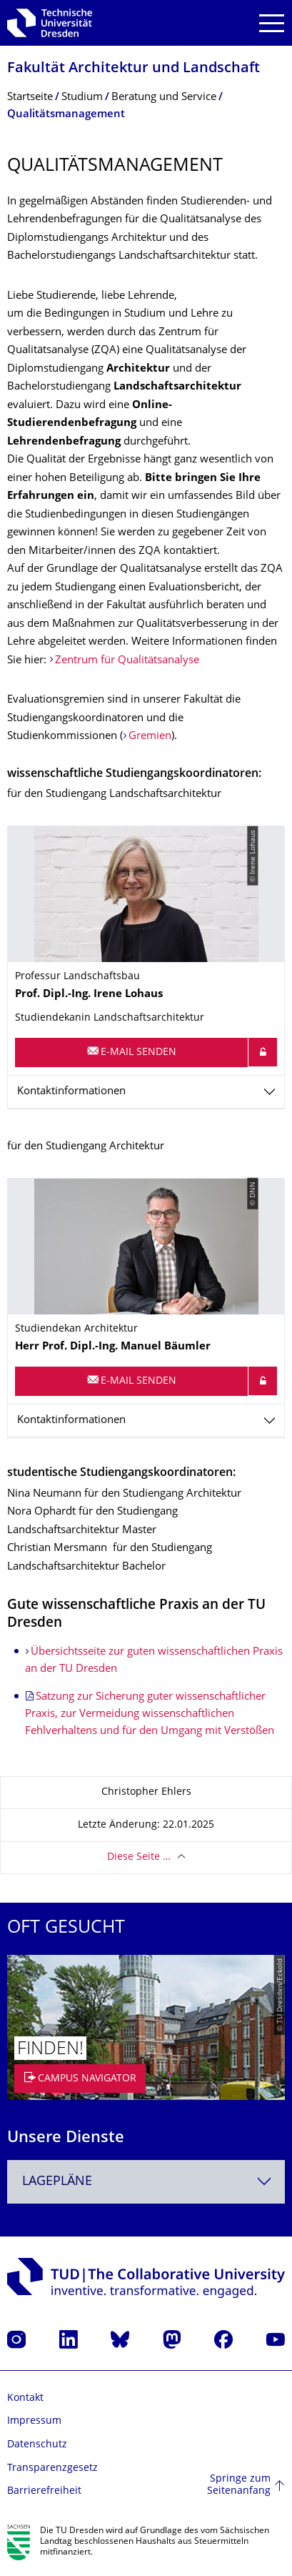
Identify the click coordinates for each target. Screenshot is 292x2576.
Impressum (34, 2421)
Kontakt (25, 2398)
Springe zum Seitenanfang (239, 2486)
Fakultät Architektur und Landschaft (133, 69)
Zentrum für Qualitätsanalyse (127, 660)
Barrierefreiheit (44, 2491)
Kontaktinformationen (71, 1091)
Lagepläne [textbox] (57, 2182)
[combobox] (146, 2182)
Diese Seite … (139, 1857)
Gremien (150, 736)
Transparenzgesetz (52, 2468)
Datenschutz (37, 2444)
